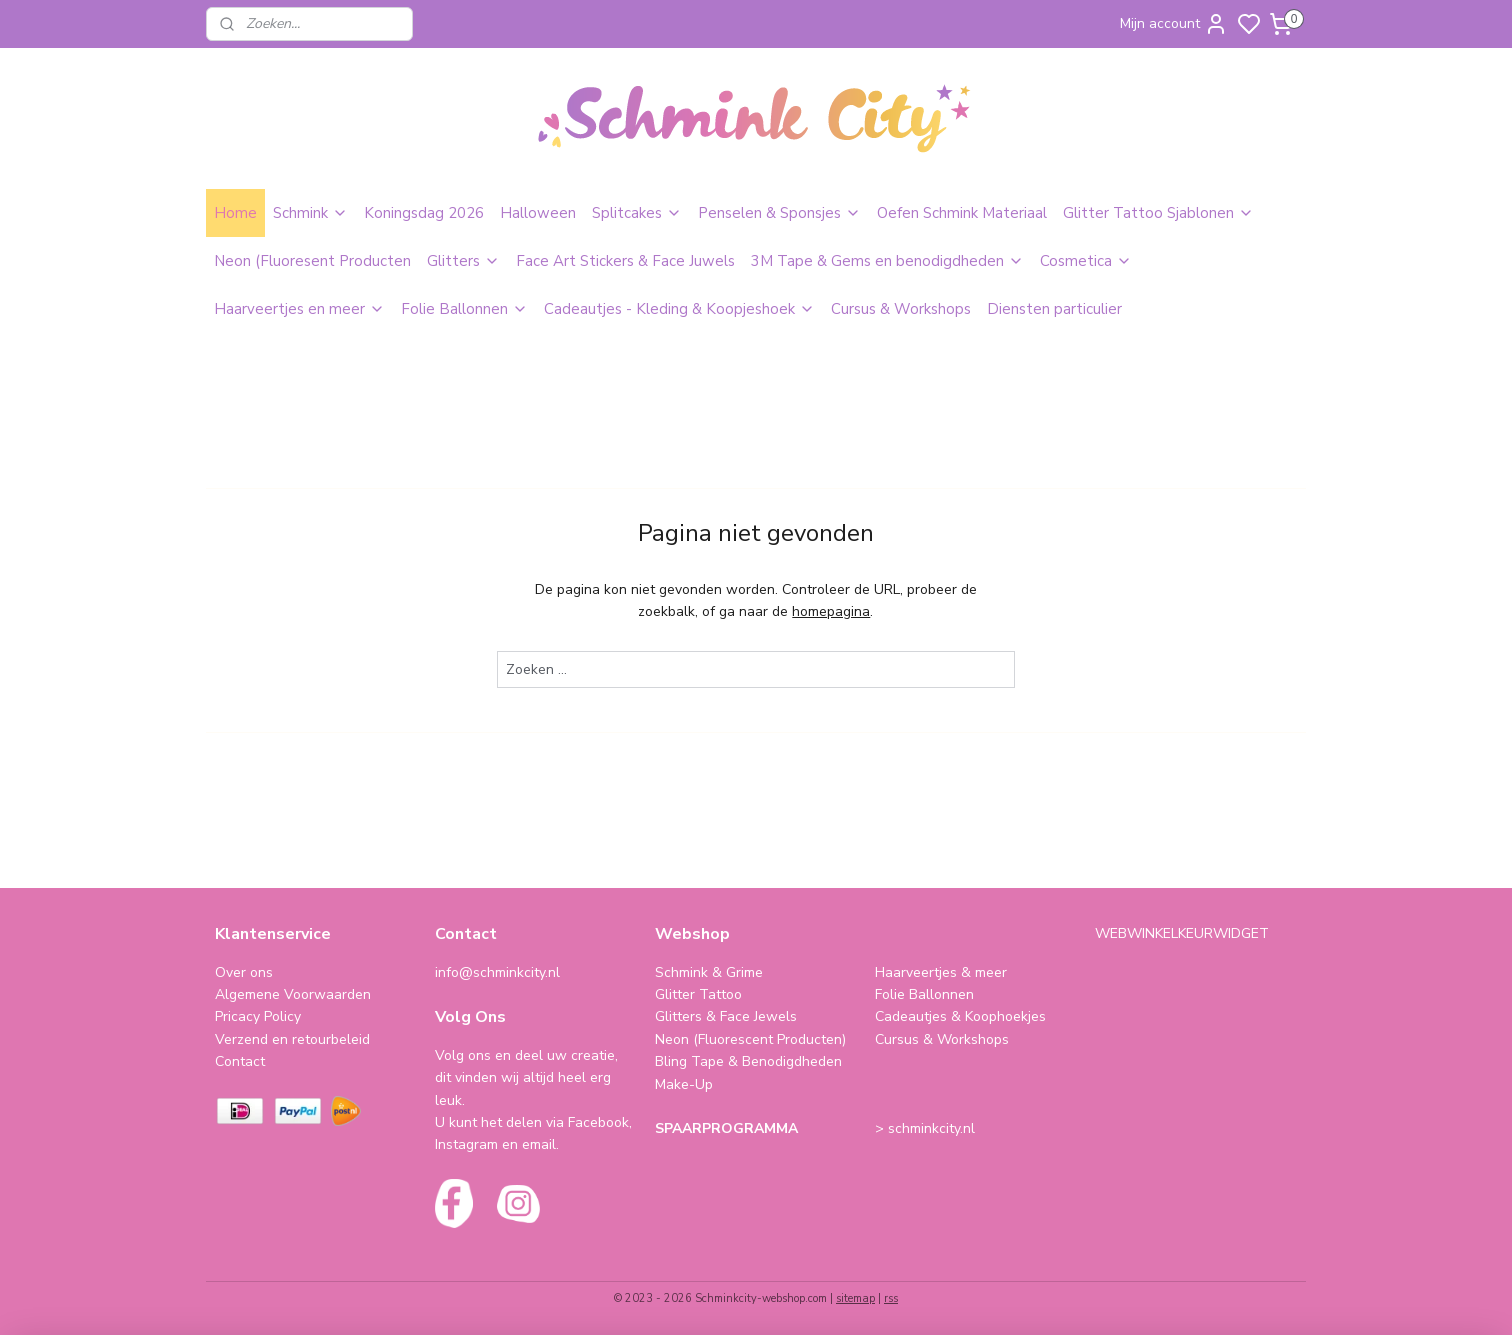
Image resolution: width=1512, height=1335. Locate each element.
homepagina (831, 611)
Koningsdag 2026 (424, 213)
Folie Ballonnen (464, 309)
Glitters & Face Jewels (726, 1016)
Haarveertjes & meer (941, 972)
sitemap (855, 1298)
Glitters (463, 261)
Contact (240, 1061)
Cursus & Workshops (901, 309)
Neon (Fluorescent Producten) (750, 1039)
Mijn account (1174, 24)
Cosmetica (1086, 261)
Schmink (310, 213)
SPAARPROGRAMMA (726, 1128)
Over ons (244, 972)
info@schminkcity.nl (497, 972)
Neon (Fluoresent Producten (312, 261)
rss (891, 1298)
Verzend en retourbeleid (292, 1039)
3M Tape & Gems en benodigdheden (887, 261)
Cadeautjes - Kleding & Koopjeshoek (679, 309)
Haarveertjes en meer (299, 309)
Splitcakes (637, 213)
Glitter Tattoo (698, 994)
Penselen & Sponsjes (779, 213)
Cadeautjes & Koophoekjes (960, 1016)
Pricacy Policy (258, 1016)
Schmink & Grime (709, 972)
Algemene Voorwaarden (293, 994)
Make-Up (684, 1084)
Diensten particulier (1054, 309)
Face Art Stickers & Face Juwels (625, 261)
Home (235, 213)
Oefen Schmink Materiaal (962, 213)
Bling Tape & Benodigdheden (748, 1061)
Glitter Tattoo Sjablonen (1158, 213)
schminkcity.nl (931, 1128)
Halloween (538, 213)
